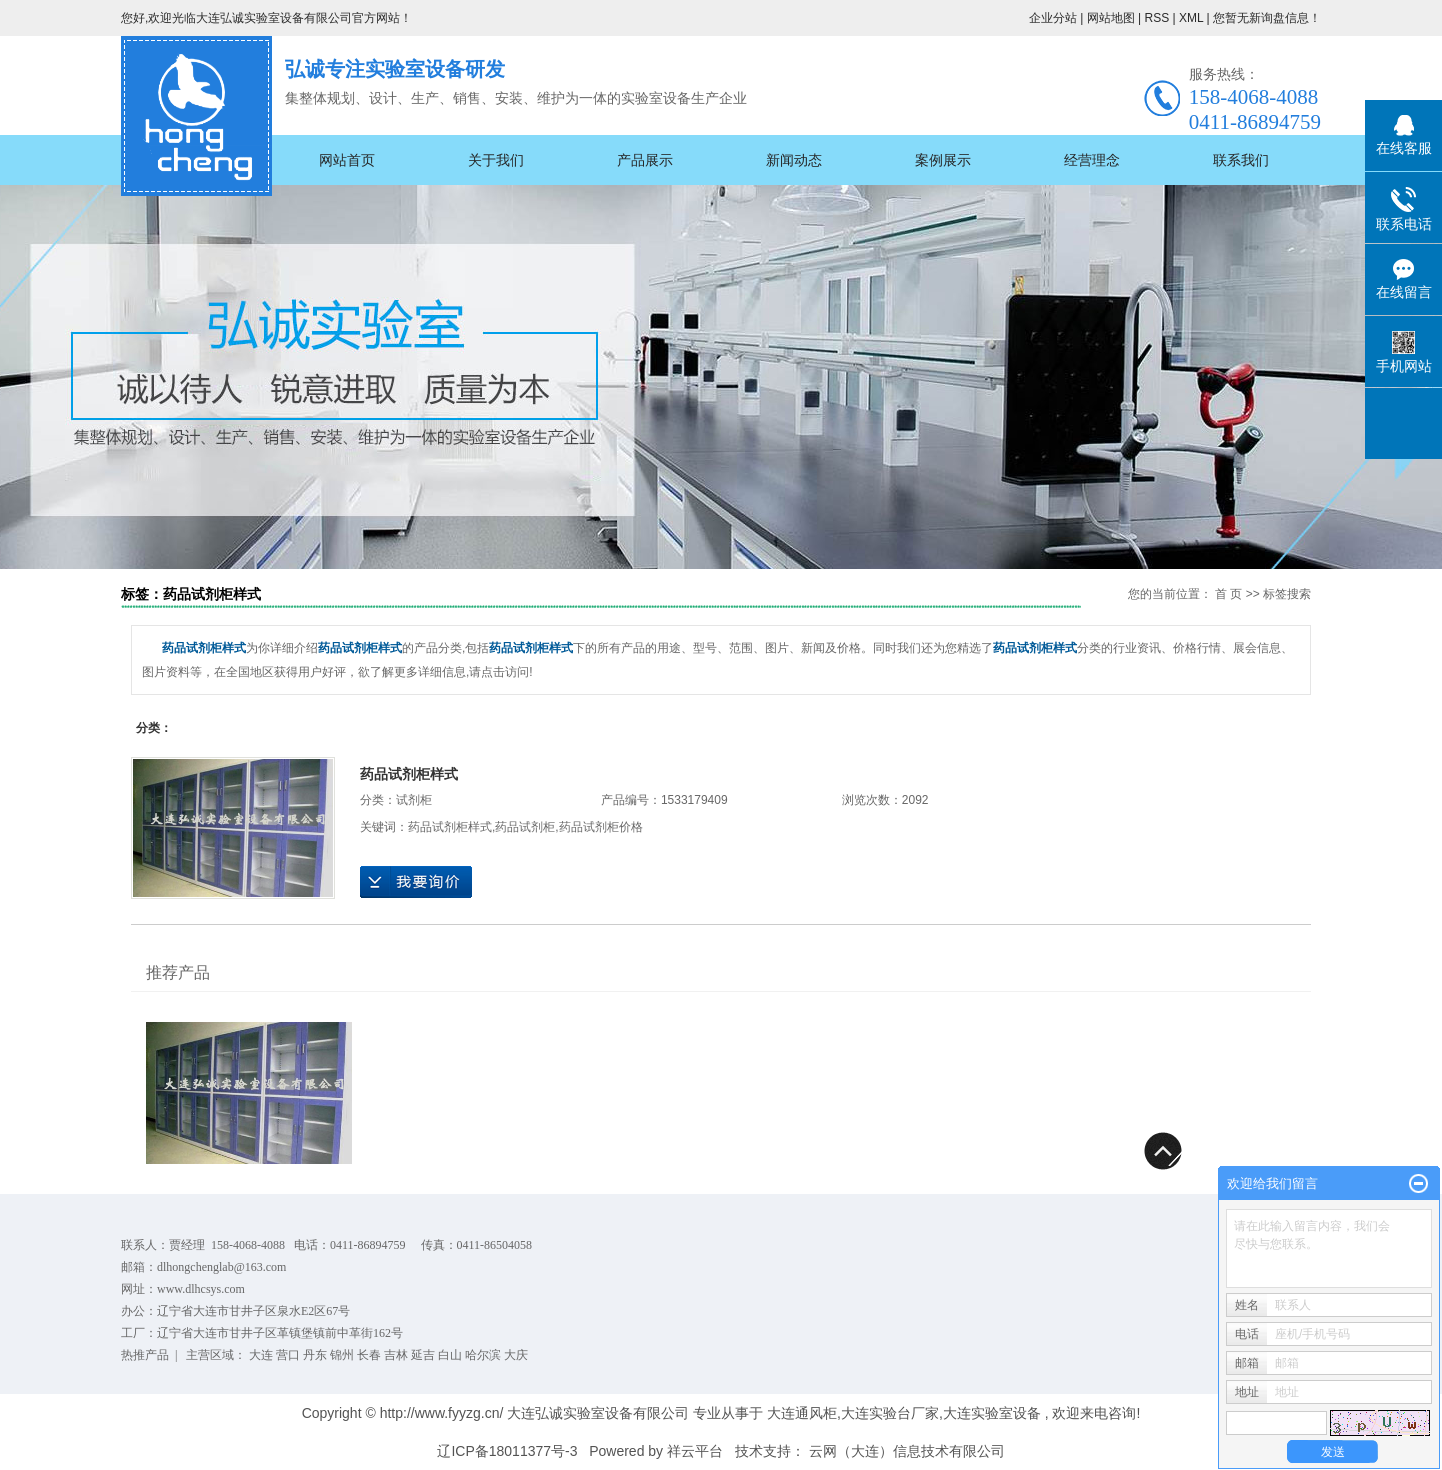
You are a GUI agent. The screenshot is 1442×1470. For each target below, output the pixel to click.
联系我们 (1241, 160)
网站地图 (1112, 18)
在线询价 (416, 882)
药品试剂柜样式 (409, 774)
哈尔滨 (483, 1355)
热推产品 (145, 1355)
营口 (288, 1355)
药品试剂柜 (525, 827)
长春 (369, 1355)
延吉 (423, 1355)
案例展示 (943, 160)
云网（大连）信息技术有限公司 (907, 1451)
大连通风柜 (802, 1413)
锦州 (342, 1355)
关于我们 (496, 160)
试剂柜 (414, 800)
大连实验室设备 (992, 1413)
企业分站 (1053, 18)
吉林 (396, 1355)
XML (1191, 18)
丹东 (315, 1355)
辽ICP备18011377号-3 (507, 1451)
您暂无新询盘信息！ (1267, 18)
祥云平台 (695, 1451)
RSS (1156, 18)
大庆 (516, 1355)
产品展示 (645, 160)
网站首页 (347, 160)
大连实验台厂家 (890, 1413)
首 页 (1228, 594)
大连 (261, 1355)
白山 (450, 1355)
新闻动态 (794, 160)
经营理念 (1092, 160)
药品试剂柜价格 (601, 827)
